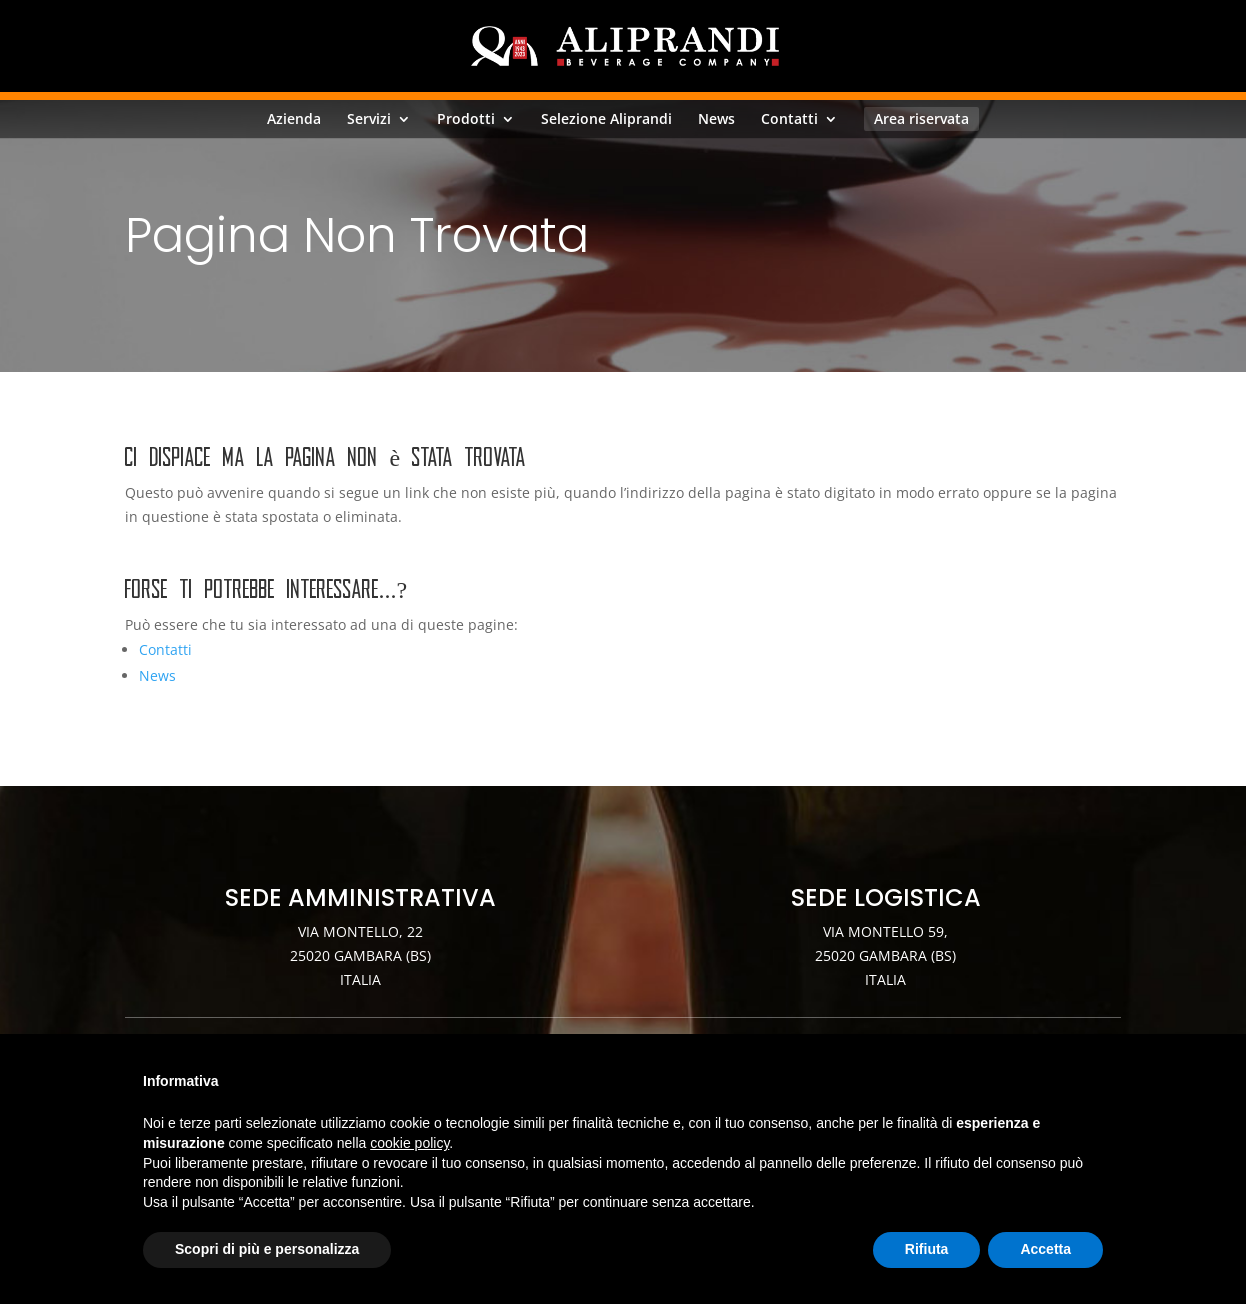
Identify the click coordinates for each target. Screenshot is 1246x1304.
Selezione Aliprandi (606, 119)
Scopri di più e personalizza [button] (267, 1249)
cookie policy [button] (409, 1143)
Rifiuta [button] (927, 1249)
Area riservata (921, 118)
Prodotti (466, 119)
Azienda (294, 119)
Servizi (369, 119)
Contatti (789, 119)
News (716, 119)
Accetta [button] (1045, 1249)
